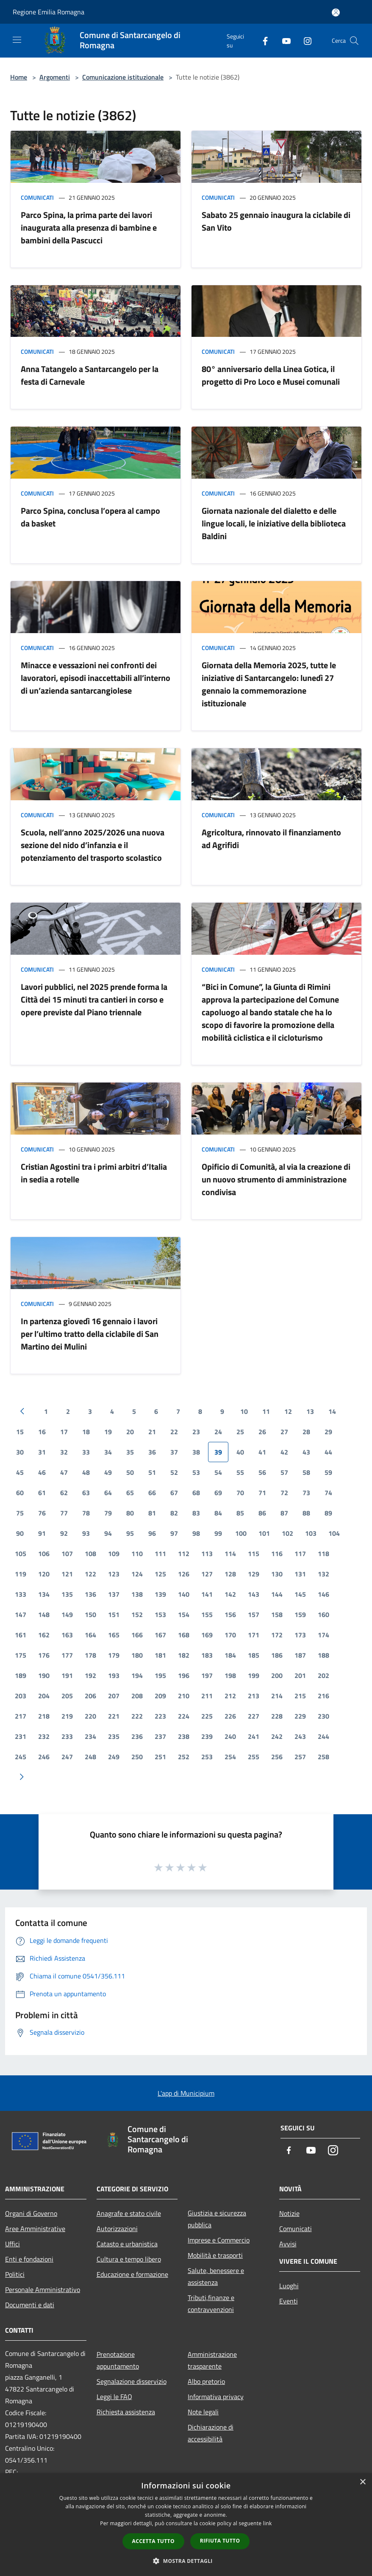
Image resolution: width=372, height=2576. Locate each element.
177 (67, 1655)
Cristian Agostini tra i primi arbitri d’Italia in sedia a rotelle (94, 1173)
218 (44, 1716)
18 (86, 1432)
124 (137, 1574)
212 (230, 1696)
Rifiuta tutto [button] (220, 2540)
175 (20, 1655)
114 (230, 1553)
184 (230, 1655)
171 (253, 1635)
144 (277, 1594)
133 (20, 1594)
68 (196, 1493)
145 (300, 1594)
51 (152, 1472)
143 (253, 1594)
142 (230, 1594)
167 (160, 1635)
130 (277, 1574)
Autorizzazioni (117, 2228)
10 (244, 1411)
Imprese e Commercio (219, 2240)
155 (207, 1614)
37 (174, 1452)
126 (183, 1574)
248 (90, 1757)
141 (207, 1594)
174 (323, 1635)
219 (67, 1716)
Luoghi (289, 2286)
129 (253, 1574)
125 (160, 1574)
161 (20, 1635)
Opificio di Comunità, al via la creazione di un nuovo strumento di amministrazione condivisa (276, 1179)
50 (130, 1472)
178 (90, 1655)
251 (160, 1757)
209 (160, 1696)
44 (328, 1452)
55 (240, 1472)
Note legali (203, 2412)
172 (277, 1635)
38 (196, 1452)
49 (108, 1472)
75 (20, 1513)
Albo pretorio (206, 2381)
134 (44, 1594)
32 (64, 1452)
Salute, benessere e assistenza (216, 2276)
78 (86, 1513)
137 (113, 1594)
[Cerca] (354, 41)
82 (174, 1513)
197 (207, 1675)
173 (300, 1635)
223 (160, 1716)
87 (284, 1513)
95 (130, 1533)
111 (160, 1553)
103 (310, 1533)
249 (113, 1757)
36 (152, 1452)
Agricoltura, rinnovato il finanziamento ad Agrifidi (271, 838)
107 (67, 1553)
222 (137, 1716)
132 (323, 1574)
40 (240, 1452)
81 (152, 1513)
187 (300, 1655)
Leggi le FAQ (114, 2396)
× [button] (362, 2482)
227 (253, 1716)
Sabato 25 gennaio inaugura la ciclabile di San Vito (276, 221)
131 (300, 1574)
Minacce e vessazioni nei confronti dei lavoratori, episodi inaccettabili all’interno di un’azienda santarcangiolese (95, 677)
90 (20, 1533)
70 (240, 1493)
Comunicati (37, 197)
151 (113, 1614)
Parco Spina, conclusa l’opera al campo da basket (90, 517)
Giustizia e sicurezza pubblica (217, 2219)
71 (262, 1493)
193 (113, 1675)
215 (300, 1696)
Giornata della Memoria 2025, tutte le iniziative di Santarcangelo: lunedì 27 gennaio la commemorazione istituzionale (269, 684)
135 (67, 1594)
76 (42, 1513)
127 (207, 1574)
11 (266, 1411)
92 (64, 1533)
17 (64, 1432)
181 (160, 1655)
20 (130, 1432)
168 (183, 1635)
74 (328, 1493)
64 (108, 1493)
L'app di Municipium (186, 2093)
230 (323, 1716)
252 (183, 1757)
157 (253, 1614)
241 (253, 1736)
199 (253, 1675)
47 (64, 1472)
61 (42, 1493)
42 (284, 1452)
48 (86, 1472)
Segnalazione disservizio (132, 2381)
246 (44, 1757)
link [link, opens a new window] (267, 2523)
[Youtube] (283, 40)
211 (207, 1696)
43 (306, 1452)
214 (277, 1696)
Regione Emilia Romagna (48, 12)
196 (183, 1675)
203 (20, 1696)
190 (44, 1675)
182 (183, 1655)
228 (277, 1716)
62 (64, 1493)
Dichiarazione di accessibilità (210, 2433)
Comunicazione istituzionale (123, 77)
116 (277, 1553)
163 (67, 1635)
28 (306, 1432)
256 (277, 1757)
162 (44, 1635)
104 (334, 1533)
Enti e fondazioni (29, 2259)
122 (90, 1574)
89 (328, 1513)
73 (306, 1493)
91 (42, 1533)
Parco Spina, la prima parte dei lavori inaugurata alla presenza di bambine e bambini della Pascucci (89, 227)
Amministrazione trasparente (212, 2360)
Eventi (288, 2301)
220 (90, 1716)
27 (284, 1432)
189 (20, 1675)
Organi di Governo (31, 2213)
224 (183, 1716)
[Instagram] (304, 40)
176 (44, 1655)
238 (183, 1736)
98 (196, 1533)
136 (90, 1594)
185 (253, 1655)
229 (300, 1716)
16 (42, 1432)
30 (20, 1452)
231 (20, 1736)
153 (160, 1614)
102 (287, 1533)
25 (240, 1432)
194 (137, 1675)
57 (284, 1472)
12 (288, 1411)
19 (108, 1432)
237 (160, 1736)
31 (42, 1452)
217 (20, 1716)
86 (262, 1513)
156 (230, 1614)
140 (183, 1594)
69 (218, 1493)
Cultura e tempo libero (129, 2259)
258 (323, 1757)
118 (323, 1553)
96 (152, 1533)
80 (130, 1513)
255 (253, 1757)
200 (277, 1675)
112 (183, 1553)
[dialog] (186, 2524)
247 (67, 1757)
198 (230, 1675)
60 (20, 1493)
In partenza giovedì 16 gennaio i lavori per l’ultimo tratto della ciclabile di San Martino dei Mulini (89, 1333)
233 (67, 1736)
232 (44, 1736)
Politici (15, 2274)
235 (113, 1736)
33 (86, 1452)
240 (230, 1736)
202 (323, 1675)
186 (277, 1655)
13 (310, 1411)
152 (137, 1614)
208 (137, 1696)
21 (152, 1432)
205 (67, 1696)
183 (207, 1655)
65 (130, 1493)
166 (137, 1635)
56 (262, 1472)
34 (108, 1452)
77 (64, 1513)
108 (90, 1553)
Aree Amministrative (35, 2228)
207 (113, 1696)
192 (90, 1675)
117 (300, 1553)
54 (218, 1472)
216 (323, 1696)
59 (328, 1472)
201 (300, 1675)
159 (300, 1614)
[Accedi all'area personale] (335, 12)
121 (67, 1574)
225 (207, 1716)
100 (241, 1533)
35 (130, 1452)
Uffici (12, 2244)
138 (137, 1594)
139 (160, 1594)
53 (196, 1472)
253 (207, 1757)
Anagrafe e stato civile (129, 2213)
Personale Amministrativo (42, 2289)
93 (86, 1533)
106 (44, 1553)
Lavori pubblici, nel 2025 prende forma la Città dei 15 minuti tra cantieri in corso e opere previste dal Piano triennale (94, 999)
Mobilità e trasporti (215, 2255)
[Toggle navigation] (17, 40)
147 (20, 1614)
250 (137, 1757)
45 (20, 1472)
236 (137, 1736)
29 (328, 1432)
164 (90, 1635)
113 (207, 1553)
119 (20, 1574)
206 (90, 1696)
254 (230, 1757)
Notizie (289, 2213)
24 (218, 1432)
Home (18, 77)
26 (262, 1432)
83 (196, 1513)
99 (218, 1533)
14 (332, 1411)
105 (20, 1553)
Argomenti (54, 77)
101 (264, 1533)
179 (113, 1655)
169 (207, 1635)
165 (113, 1635)
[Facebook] (261, 40)
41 (262, 1452)
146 (323, 1594)
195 (160, 1675)
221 (113, 1716)
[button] (186, 2561)
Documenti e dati (29, 2305)
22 (174, 1432)
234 (90, 1736)
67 (174, 1493)
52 (174, 1472)
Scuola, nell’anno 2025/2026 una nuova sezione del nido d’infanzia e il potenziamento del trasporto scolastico (92, 845)
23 (196, 1432)
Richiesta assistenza (126, 2412)
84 (218, 1513)
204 (44, 1696)
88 (306, 1513)
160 (323, 1614)
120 (44, 1574)
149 (67, 1614)
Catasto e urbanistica (127, 2244)
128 (230, 1574)
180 (137, 1655)
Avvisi (288, 2244)
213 (253, 1696)
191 (67, 1675)
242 (277, 1736)
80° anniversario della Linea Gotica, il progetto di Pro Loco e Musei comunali (271, 375)
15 (20, 1432)
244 (323, 1736)
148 (44, 1614)
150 (90, 1614)
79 (108, 1513)
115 (253, 1553)
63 (86, 1493)
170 (230, 1635)
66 (152, 1493)
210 (183, 1696)
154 (183, 1614)
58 (306, 1472)
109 (113, 1553)
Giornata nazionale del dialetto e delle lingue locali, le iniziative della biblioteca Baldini (274, 523)
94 (108, 1533)
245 (20, 1757)
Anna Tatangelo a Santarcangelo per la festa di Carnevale (89, 375)
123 (113, 1574)
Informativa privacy (216, 2396)
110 (137, 1553)
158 (277, 1614)
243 (300, 1736)
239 (207, 1736)
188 (323, 1655)
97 (174, 1533)
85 (240, 1513)
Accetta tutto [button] (153, 2541)
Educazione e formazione (132, 2274)
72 (284, 1493)
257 (300, 1757)
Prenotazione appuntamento (118, 2360)
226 (230, 1716)
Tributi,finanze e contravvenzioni (211, 2303)
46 (42, 1472)
